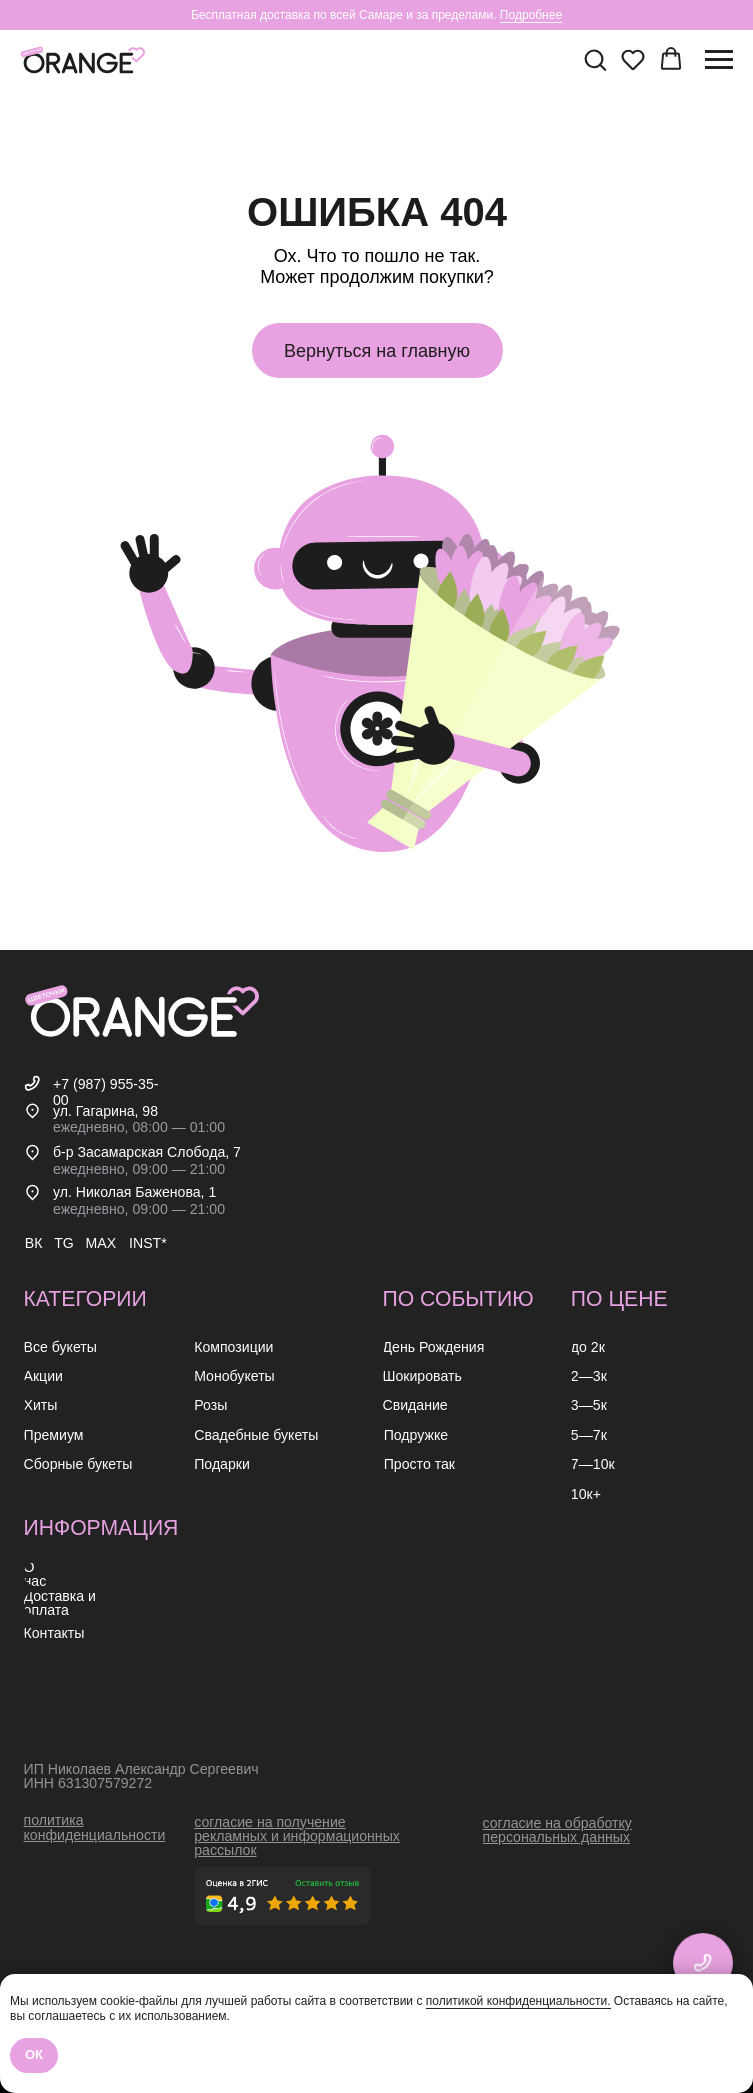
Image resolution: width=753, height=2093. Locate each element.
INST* (148, 1243)
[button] (595, 59)
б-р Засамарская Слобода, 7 (147, 1152)
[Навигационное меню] (719, 60)
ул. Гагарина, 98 (105, 1111)
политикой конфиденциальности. (518, 2001)
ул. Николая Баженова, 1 (134, 1192)
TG (64, 1243)
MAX (101, 1243)
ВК (34, 1243)
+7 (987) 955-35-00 (106, 1092)
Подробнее (531, 15)
